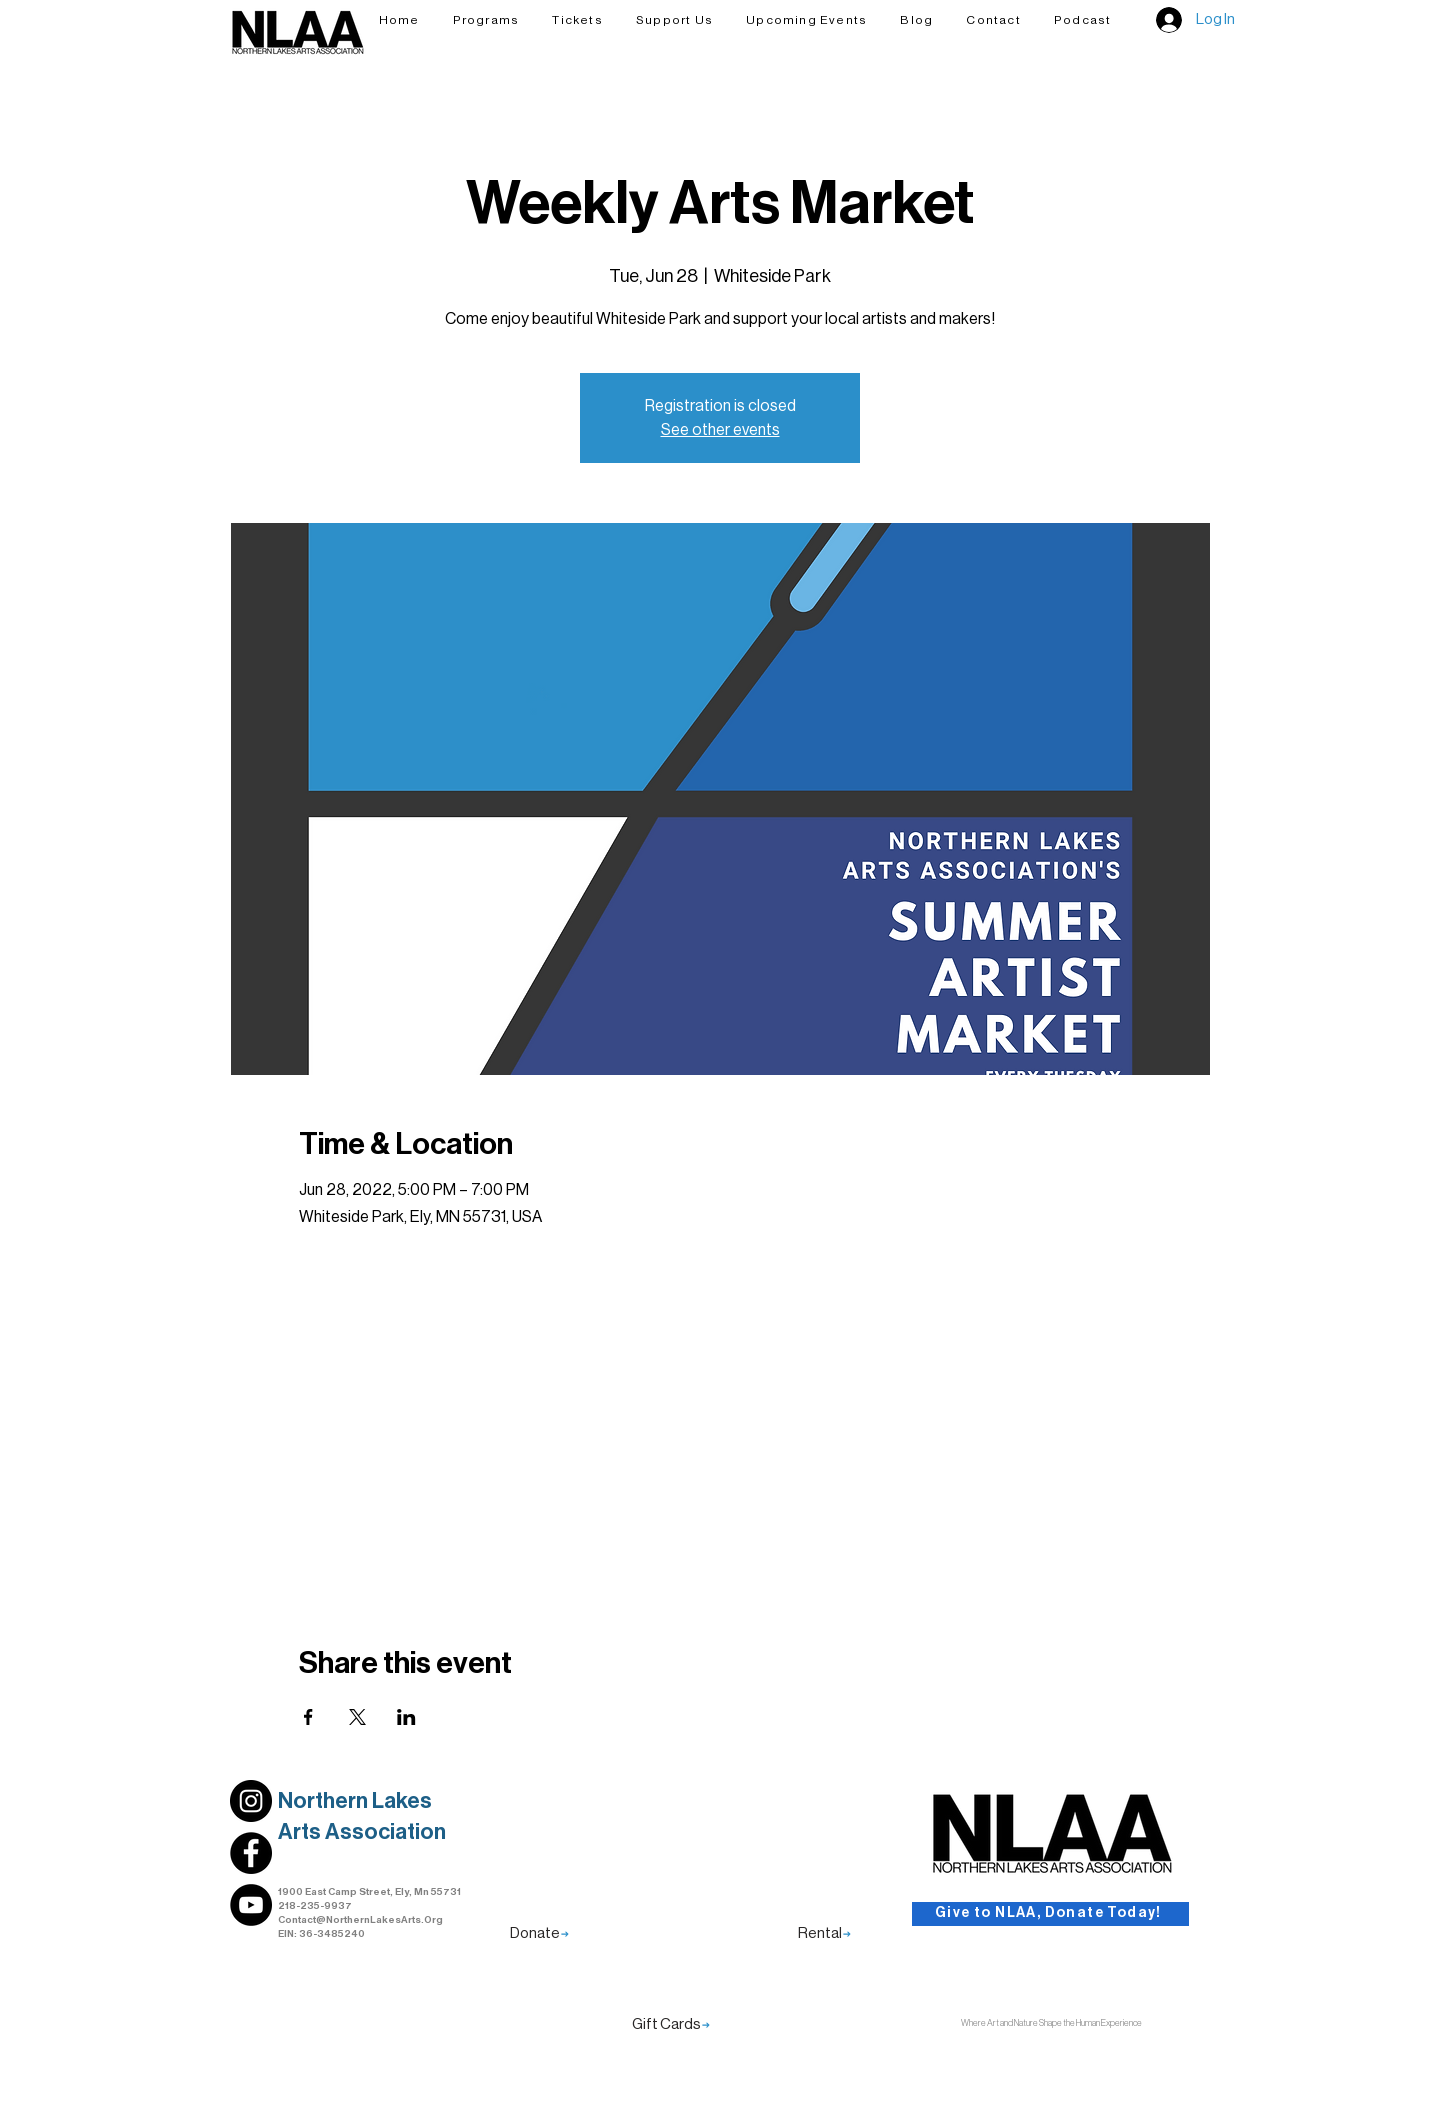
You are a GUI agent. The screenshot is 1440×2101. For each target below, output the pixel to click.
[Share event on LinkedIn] (406, 1717)
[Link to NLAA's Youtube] (251, 1905)
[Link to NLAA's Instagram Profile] (251, 1801)
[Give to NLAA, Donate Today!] (1050, 1914)
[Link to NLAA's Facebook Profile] (251, 1853)
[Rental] (824, 1934)
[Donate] (539, 1934)
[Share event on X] (357, 1717)
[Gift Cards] (671, 2025)
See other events (720, 430)
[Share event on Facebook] (308, 1717)
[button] (674, 20)
